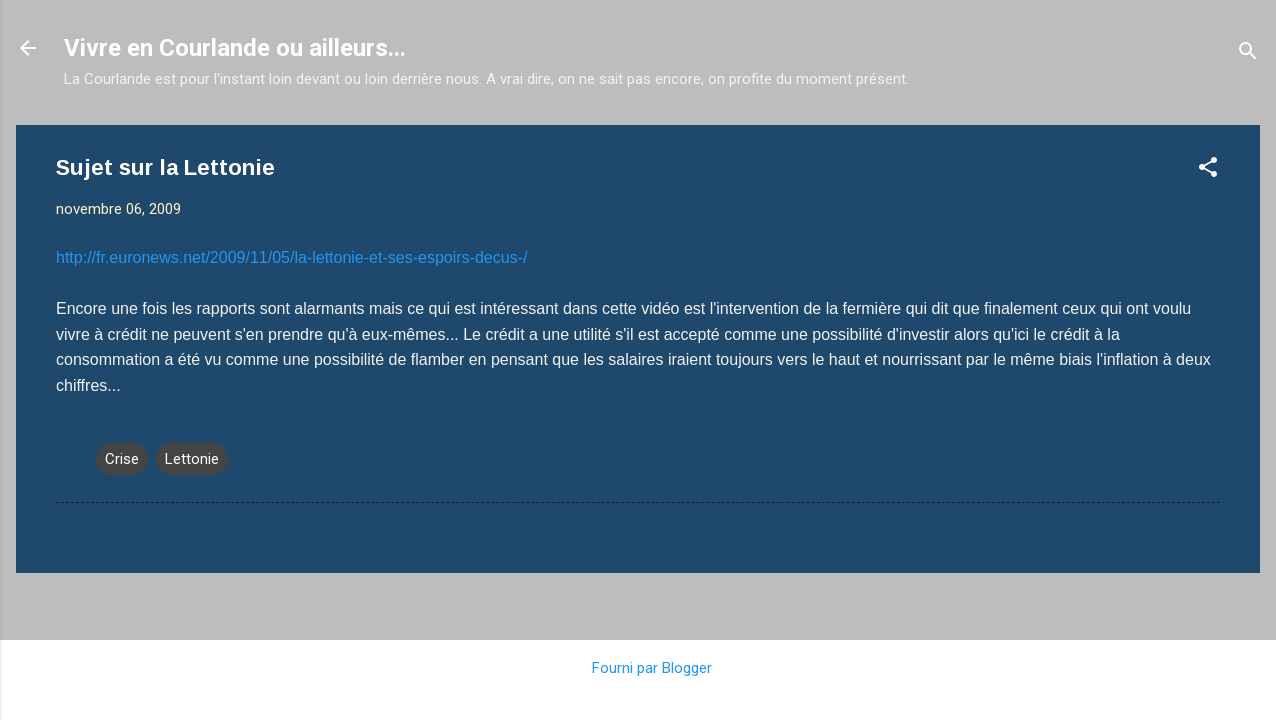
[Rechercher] (1248, 54)
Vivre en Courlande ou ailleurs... (235, 48)
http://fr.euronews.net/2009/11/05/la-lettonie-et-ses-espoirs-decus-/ (291, 257)
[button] (1208, 170)
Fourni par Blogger (638, 668)
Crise (122, 459)
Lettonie (192, 459)
